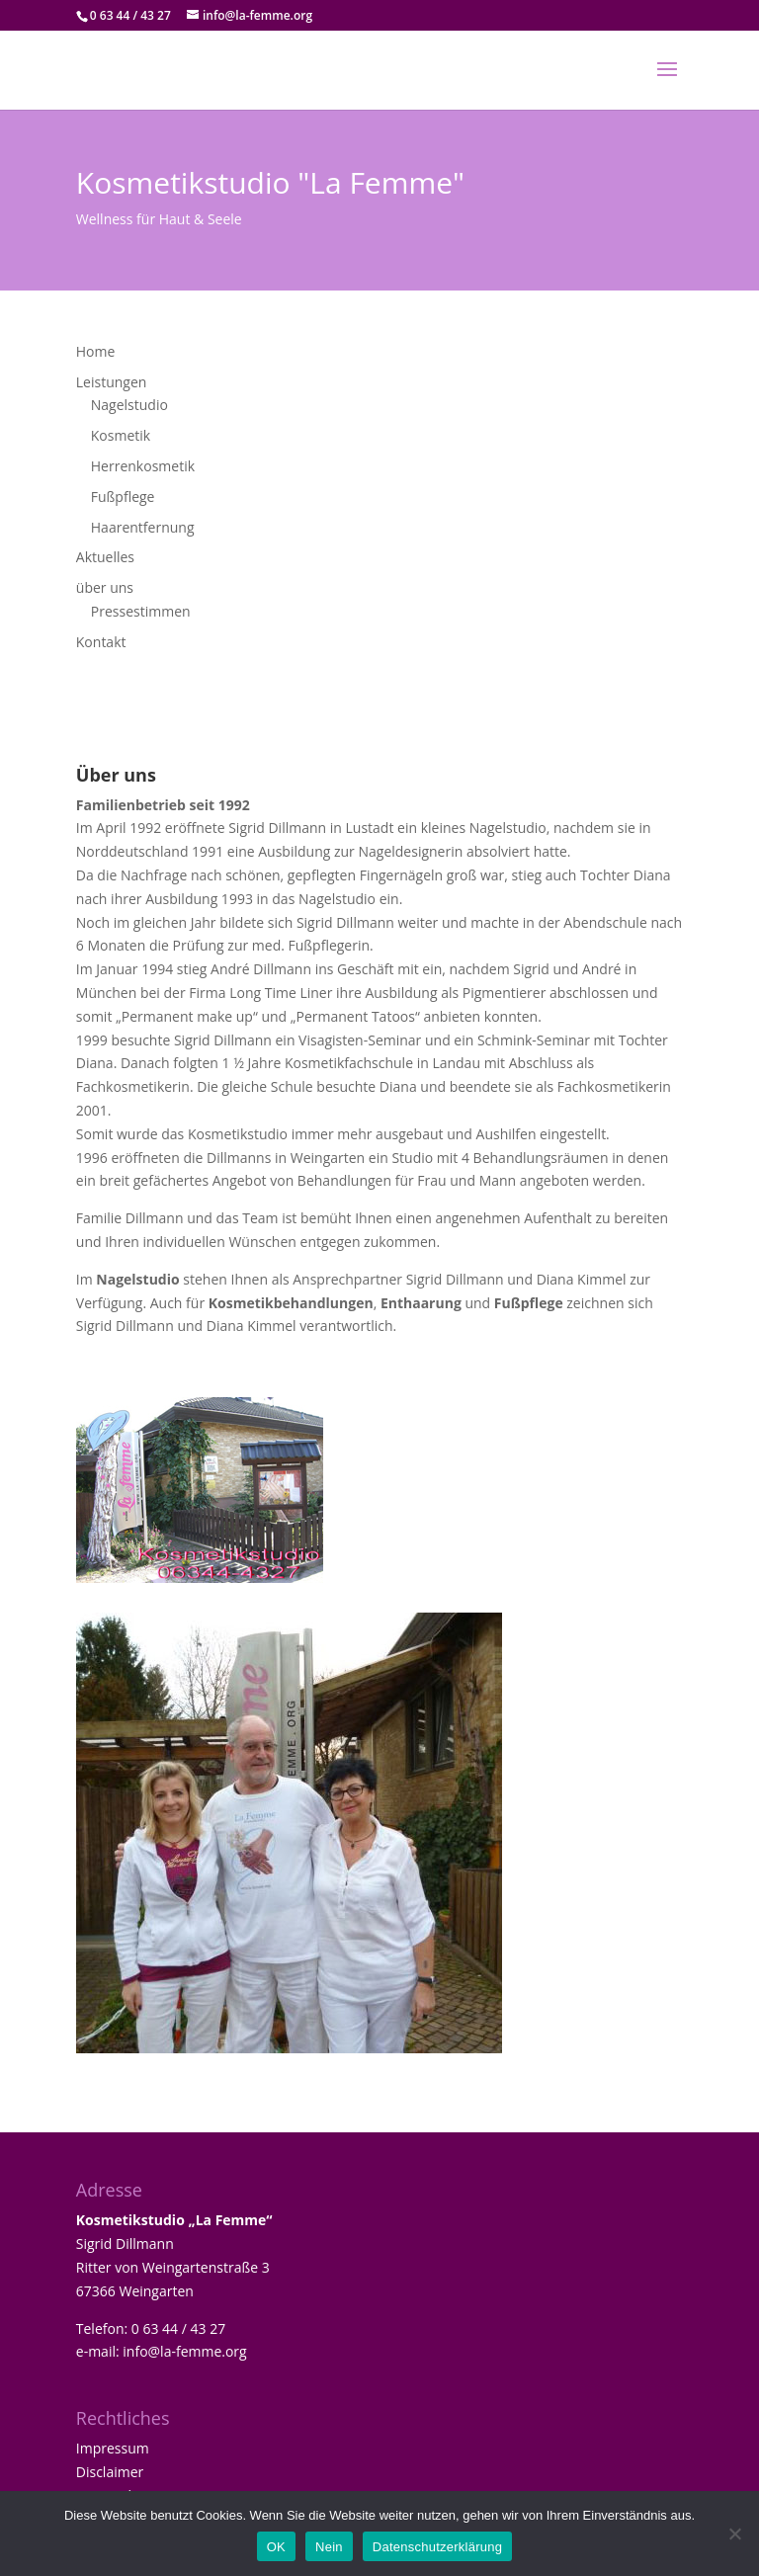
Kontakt (101, 641)
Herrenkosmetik (143, 466)
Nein (329, 2546)
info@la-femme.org (184, 2351)
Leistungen (111, 382)
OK (276, 2546)
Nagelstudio (129, 404)
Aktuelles (105, 556)
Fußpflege (123, 496)
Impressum (112, 2448)
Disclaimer (109, 2471)
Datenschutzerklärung (437, 2546)
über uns (104, 587)
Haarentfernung (143, 527)
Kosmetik (120, 435)
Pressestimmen (141, 611)
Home (96, 351)
